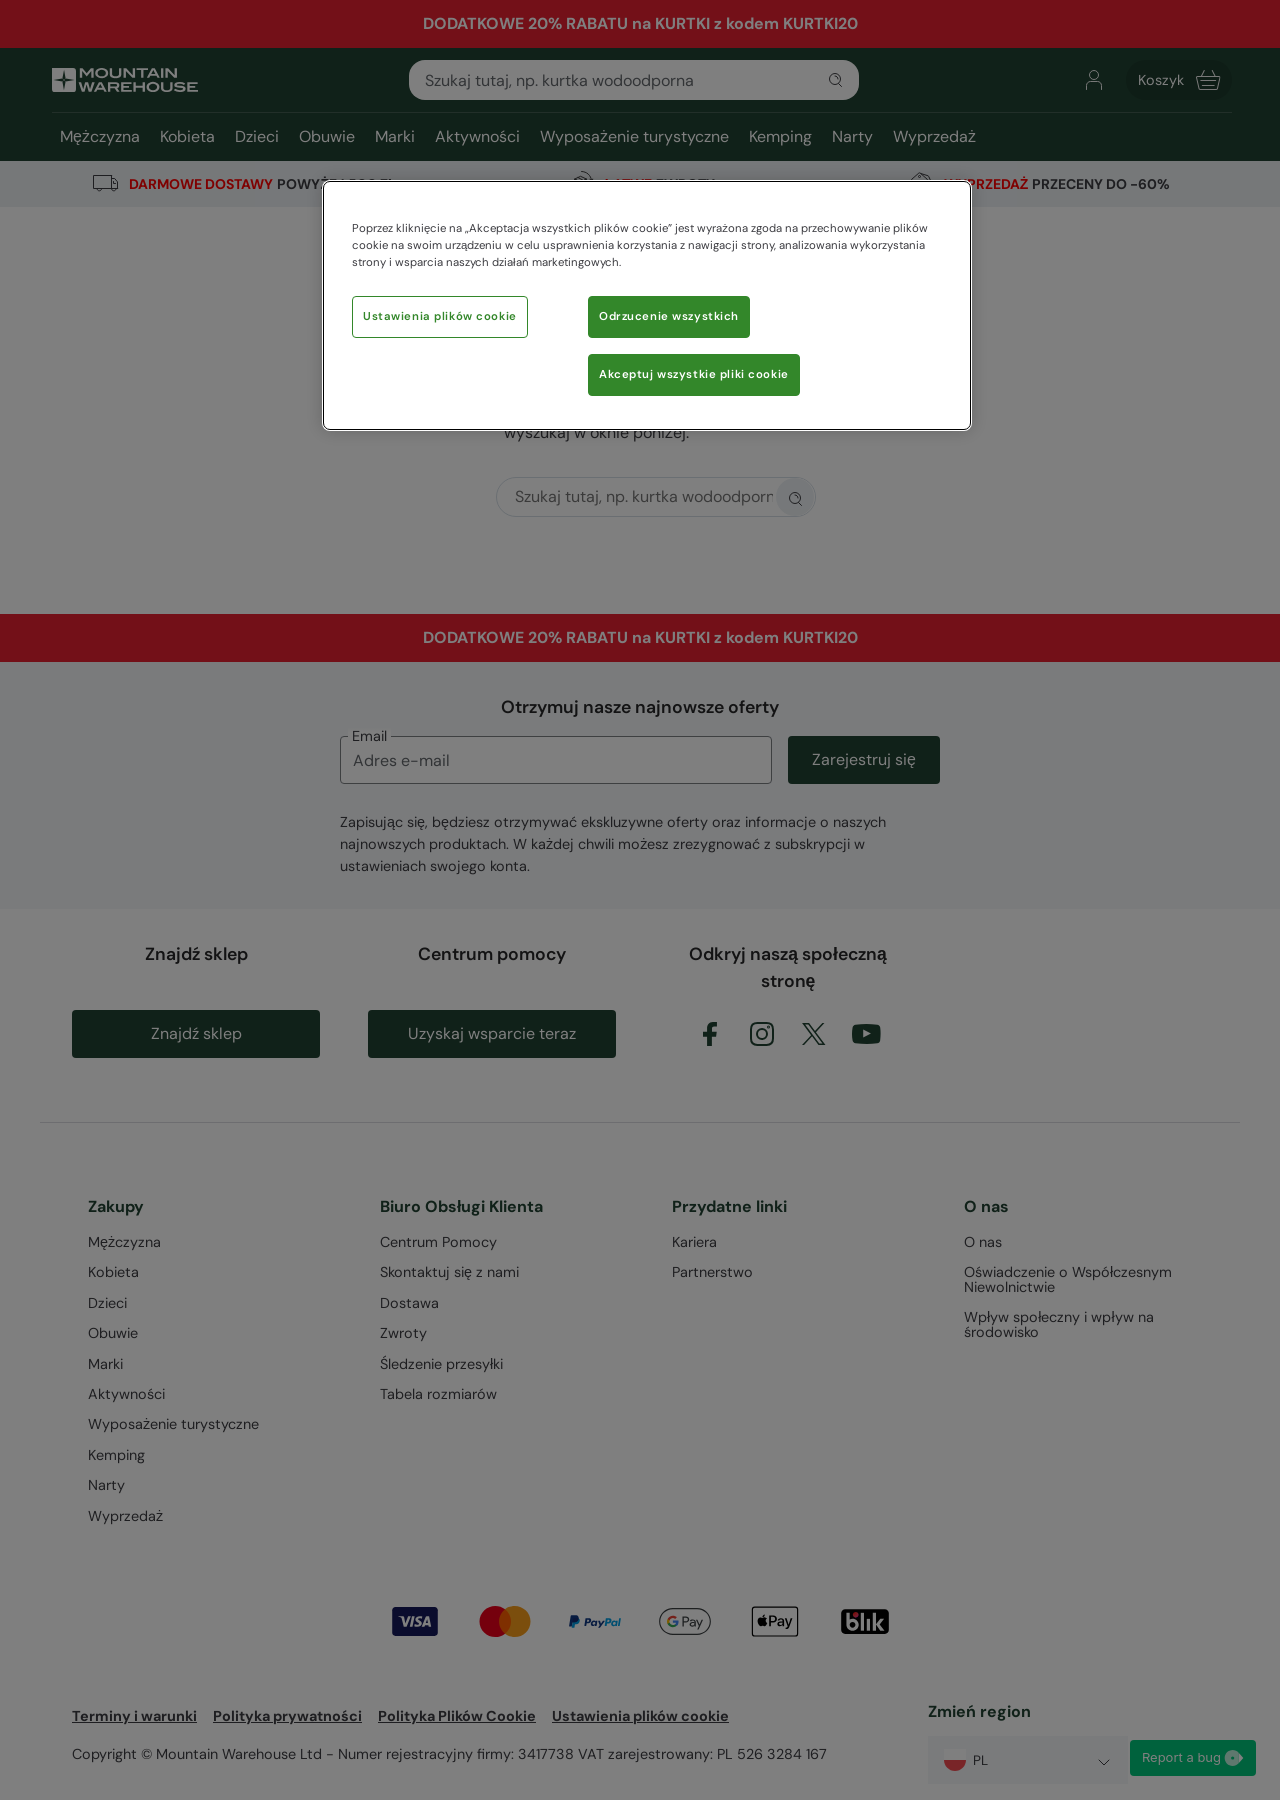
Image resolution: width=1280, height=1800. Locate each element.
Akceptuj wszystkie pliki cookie (694, 374)
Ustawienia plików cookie (440, 316)
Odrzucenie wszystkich (669, 316)
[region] (647, 305)
